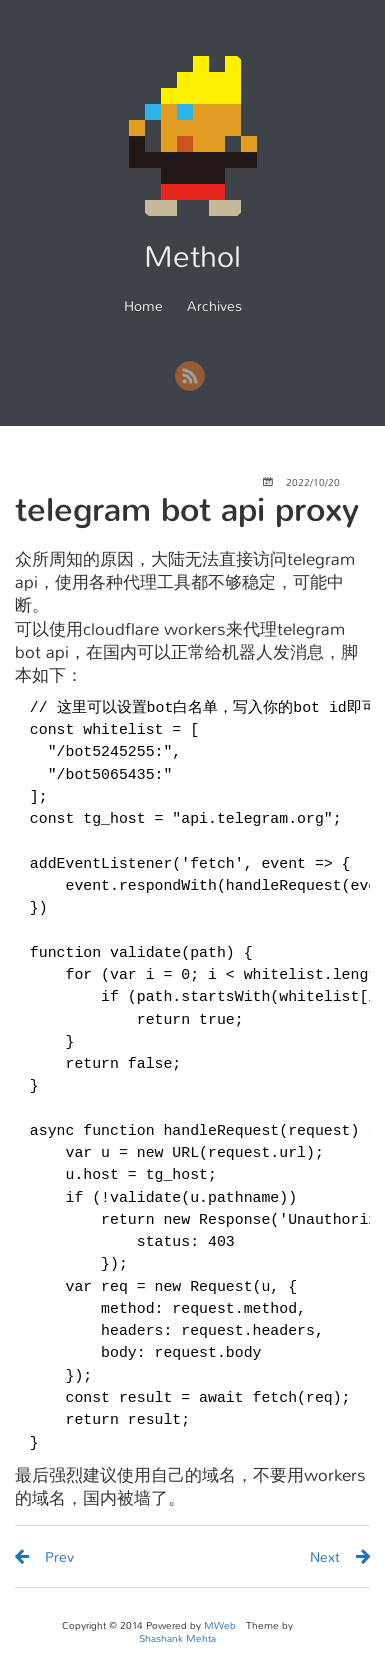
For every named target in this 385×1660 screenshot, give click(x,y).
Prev (59, 1557)
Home (143, 306)
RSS (190, 376)
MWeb (220, 1625)
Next (325, 1557)
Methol (192, 257)
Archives (214, 306)
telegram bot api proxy (187, 510)
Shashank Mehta (177, 1638)
